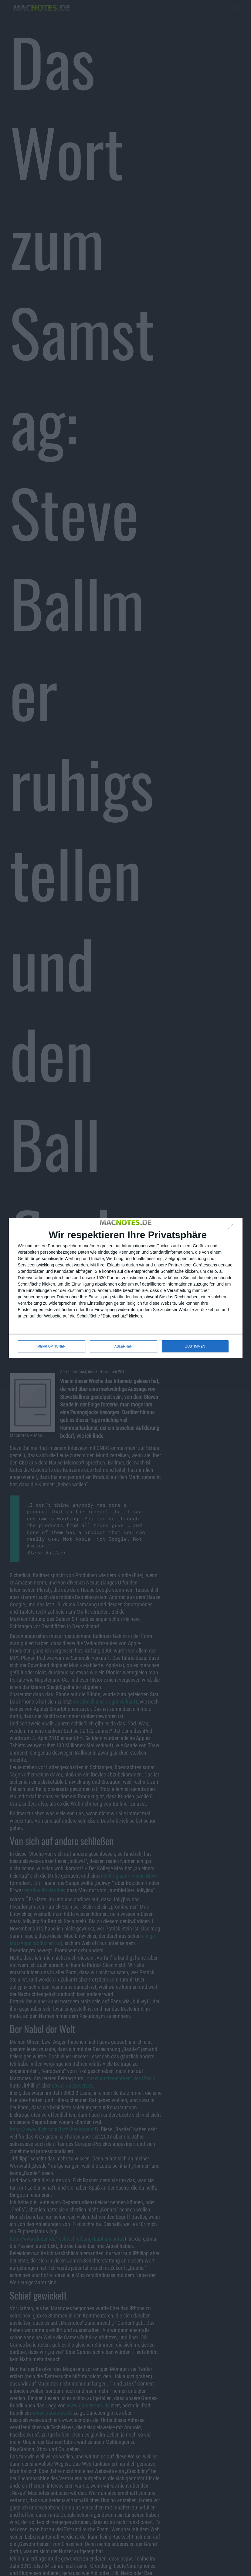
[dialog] (126, 1288)
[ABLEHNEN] (231, 1229)
